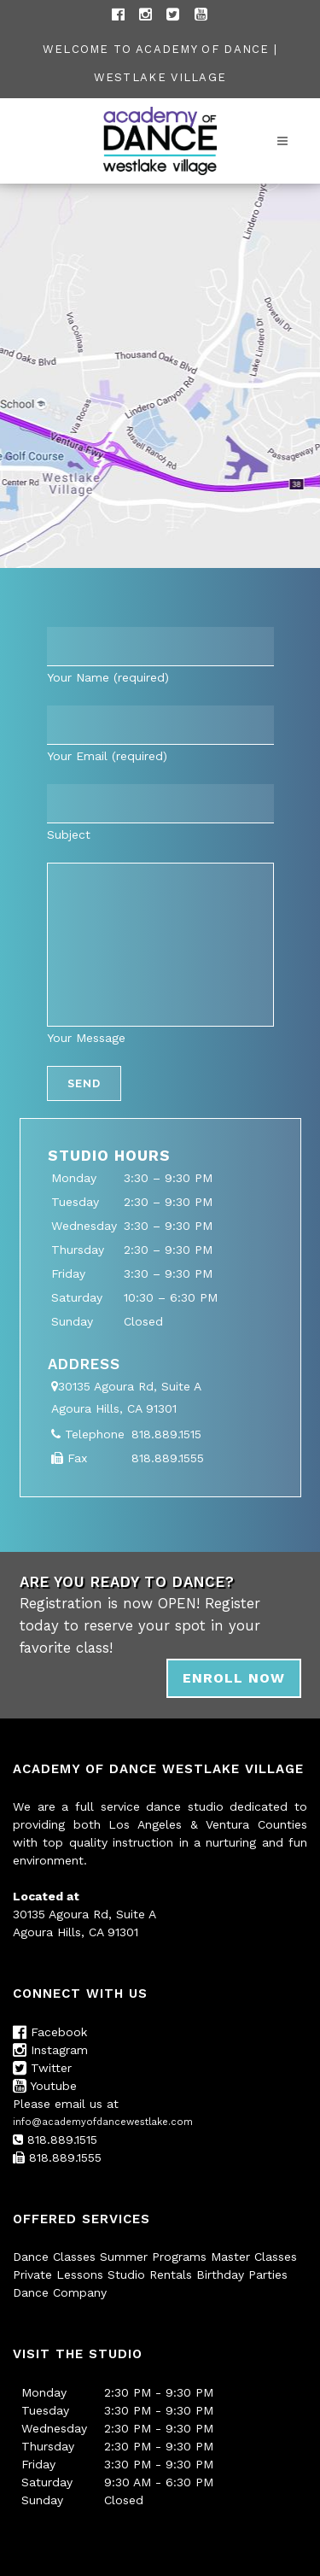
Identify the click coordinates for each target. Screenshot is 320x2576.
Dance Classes (54, 2256)
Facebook (50, 2032)
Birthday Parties (242, 2274)
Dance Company (60, 2292)
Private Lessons (58, 2274)
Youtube (45, 2086)
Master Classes (254, 2256)
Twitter (42, 2068)
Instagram (50, 2050)
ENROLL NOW (234, 1678)
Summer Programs (153, 2256)
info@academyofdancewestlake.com (103, 2122)
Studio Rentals (150, 2274)
